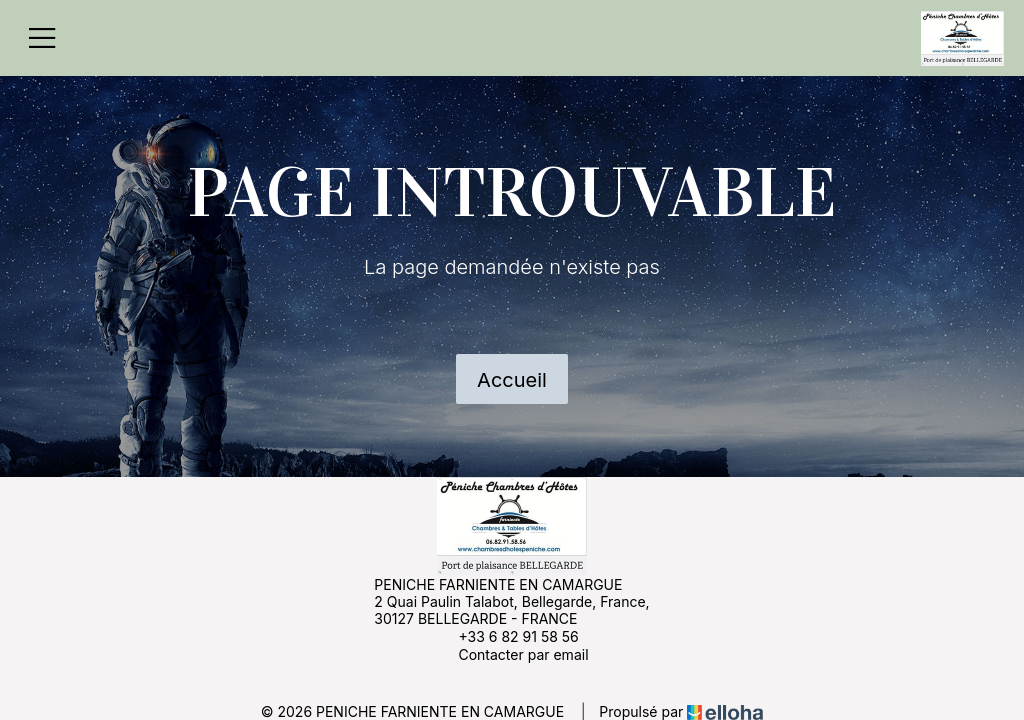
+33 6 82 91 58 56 (506, 636)
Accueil (512, 380)
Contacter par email (511, 654)
